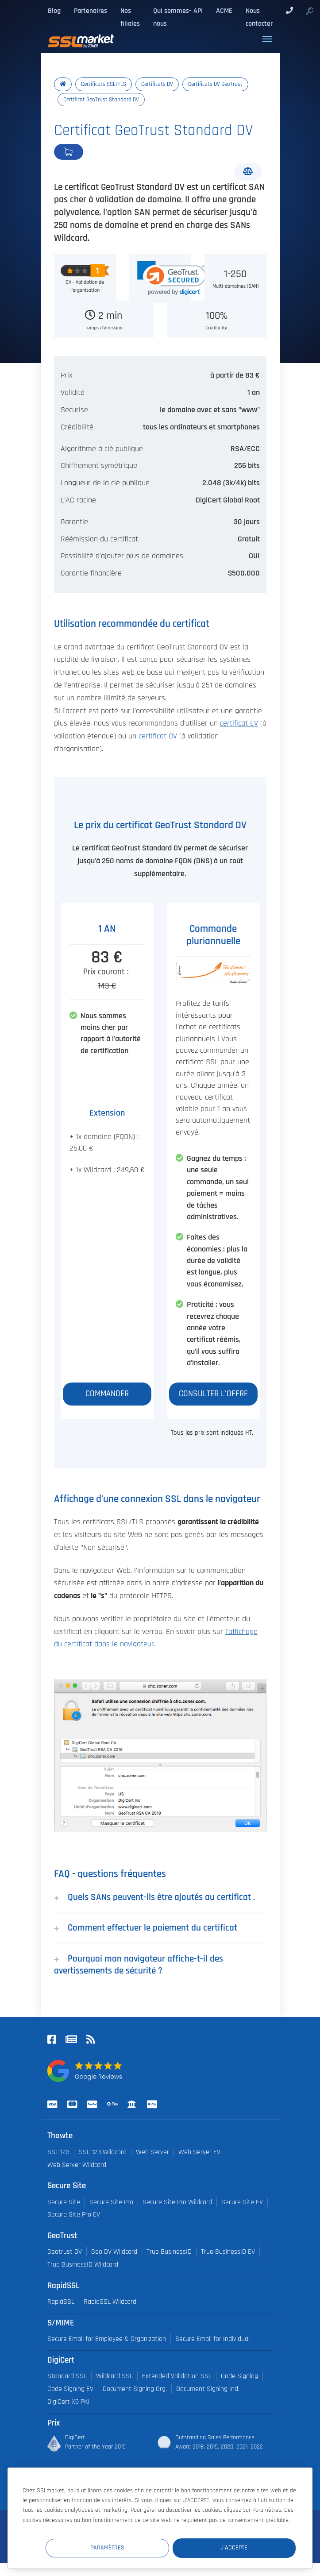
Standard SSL (67, 2376)
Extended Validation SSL (177, 2376)
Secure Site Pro (111, 2202)
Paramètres (133, 2547)
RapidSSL (60, 2301)
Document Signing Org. (135, 2389)
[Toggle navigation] (267, 39)
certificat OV (158, 736)
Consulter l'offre (213, 1393)
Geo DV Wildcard (114, 2251)
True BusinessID (169, 2251)
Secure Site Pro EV (73, 2214)
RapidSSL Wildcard (110, 2301)
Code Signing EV (70, 2389)
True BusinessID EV (228, 2251)
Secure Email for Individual (212, 2339)
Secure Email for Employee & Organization (106, 2339)
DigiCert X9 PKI (68, 2401)
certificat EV (239, 723)
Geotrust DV (64, 2251)
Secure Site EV (242, 2202)
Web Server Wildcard (76, 2165)
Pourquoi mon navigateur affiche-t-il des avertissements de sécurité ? (138, 1965)
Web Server (152, 2152)
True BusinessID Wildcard (82, 2264)
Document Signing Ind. (207, 2389)
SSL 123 (58, 2152)
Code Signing (239, 2376)
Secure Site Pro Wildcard (177, 2202)
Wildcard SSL (114, 2376)
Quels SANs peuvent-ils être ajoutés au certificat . (154, 1897)
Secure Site (63, 2202)
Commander (98, 152)
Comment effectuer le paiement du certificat (145, 1928)
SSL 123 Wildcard (103, 2152)
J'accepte (242, 2547)
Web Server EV (199, 2152)
